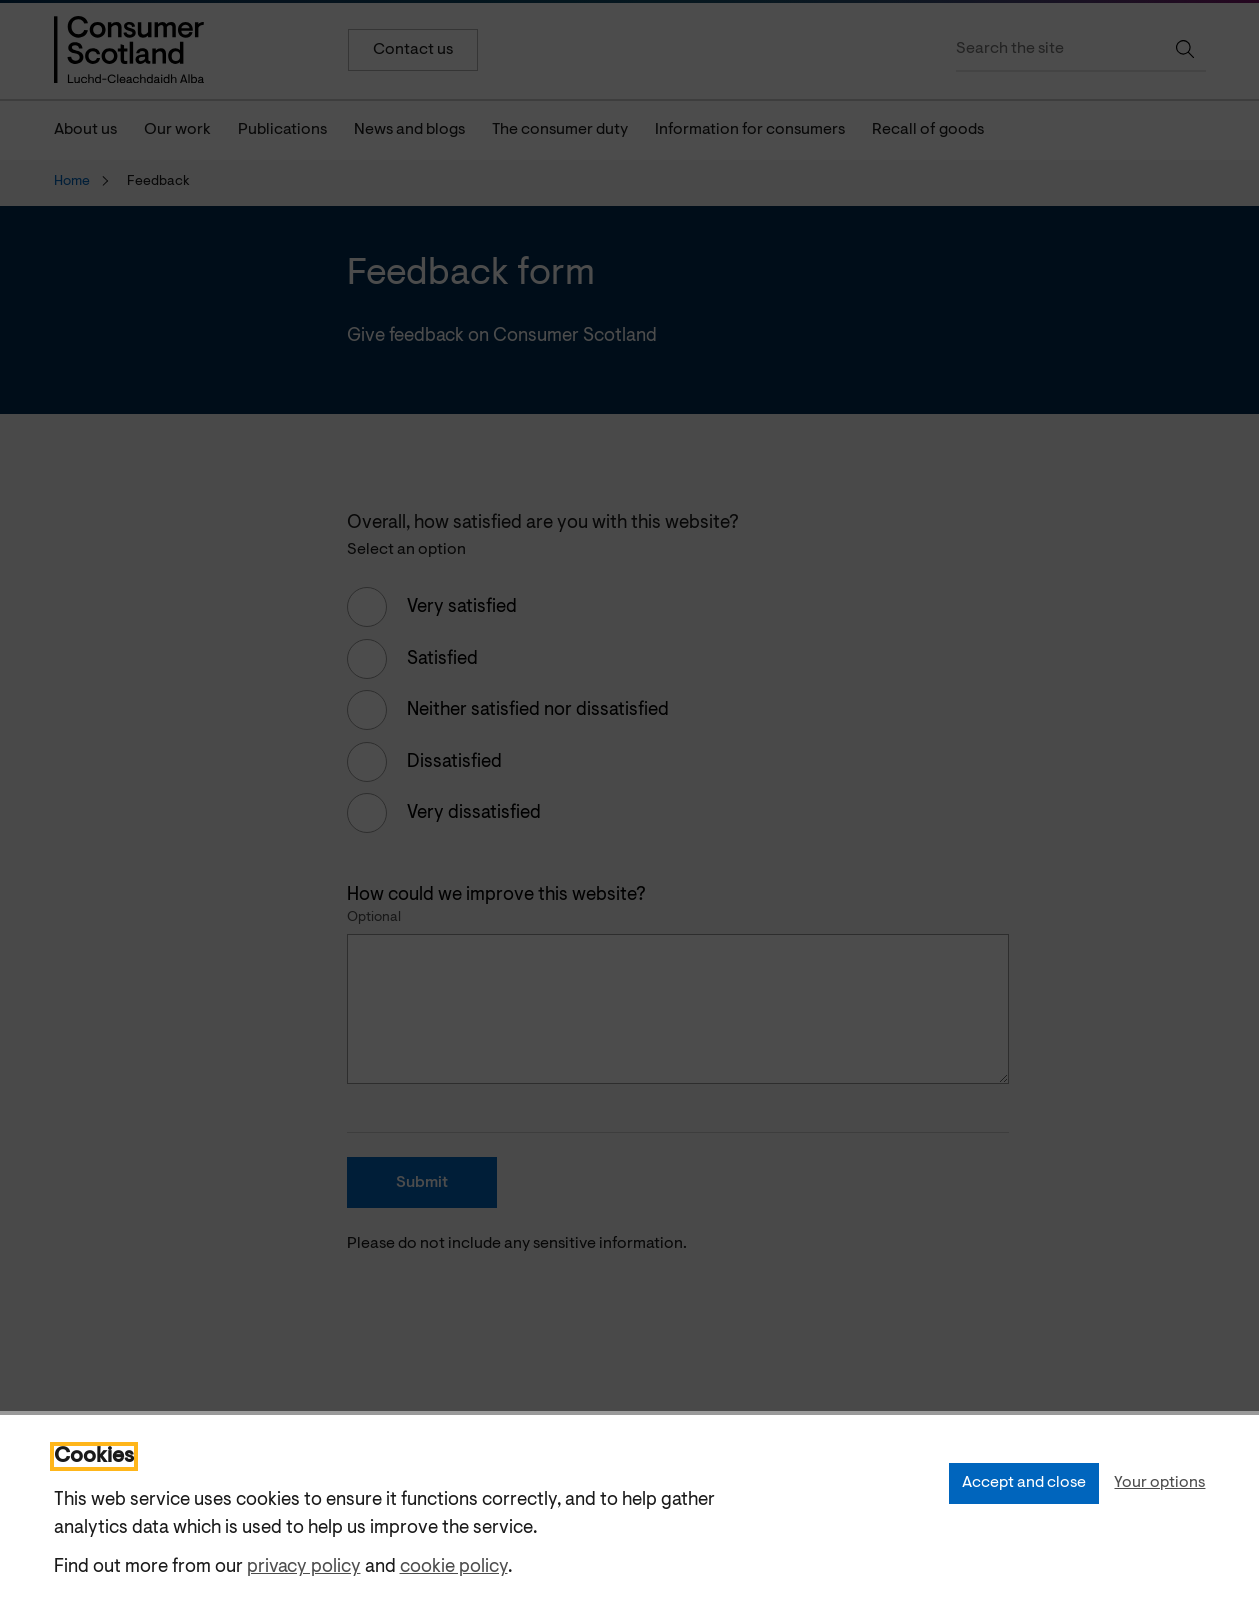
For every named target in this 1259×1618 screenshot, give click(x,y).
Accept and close (1024, 1483)
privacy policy (304, 1567)
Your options (1159, 1483)
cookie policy (454, 1567)
